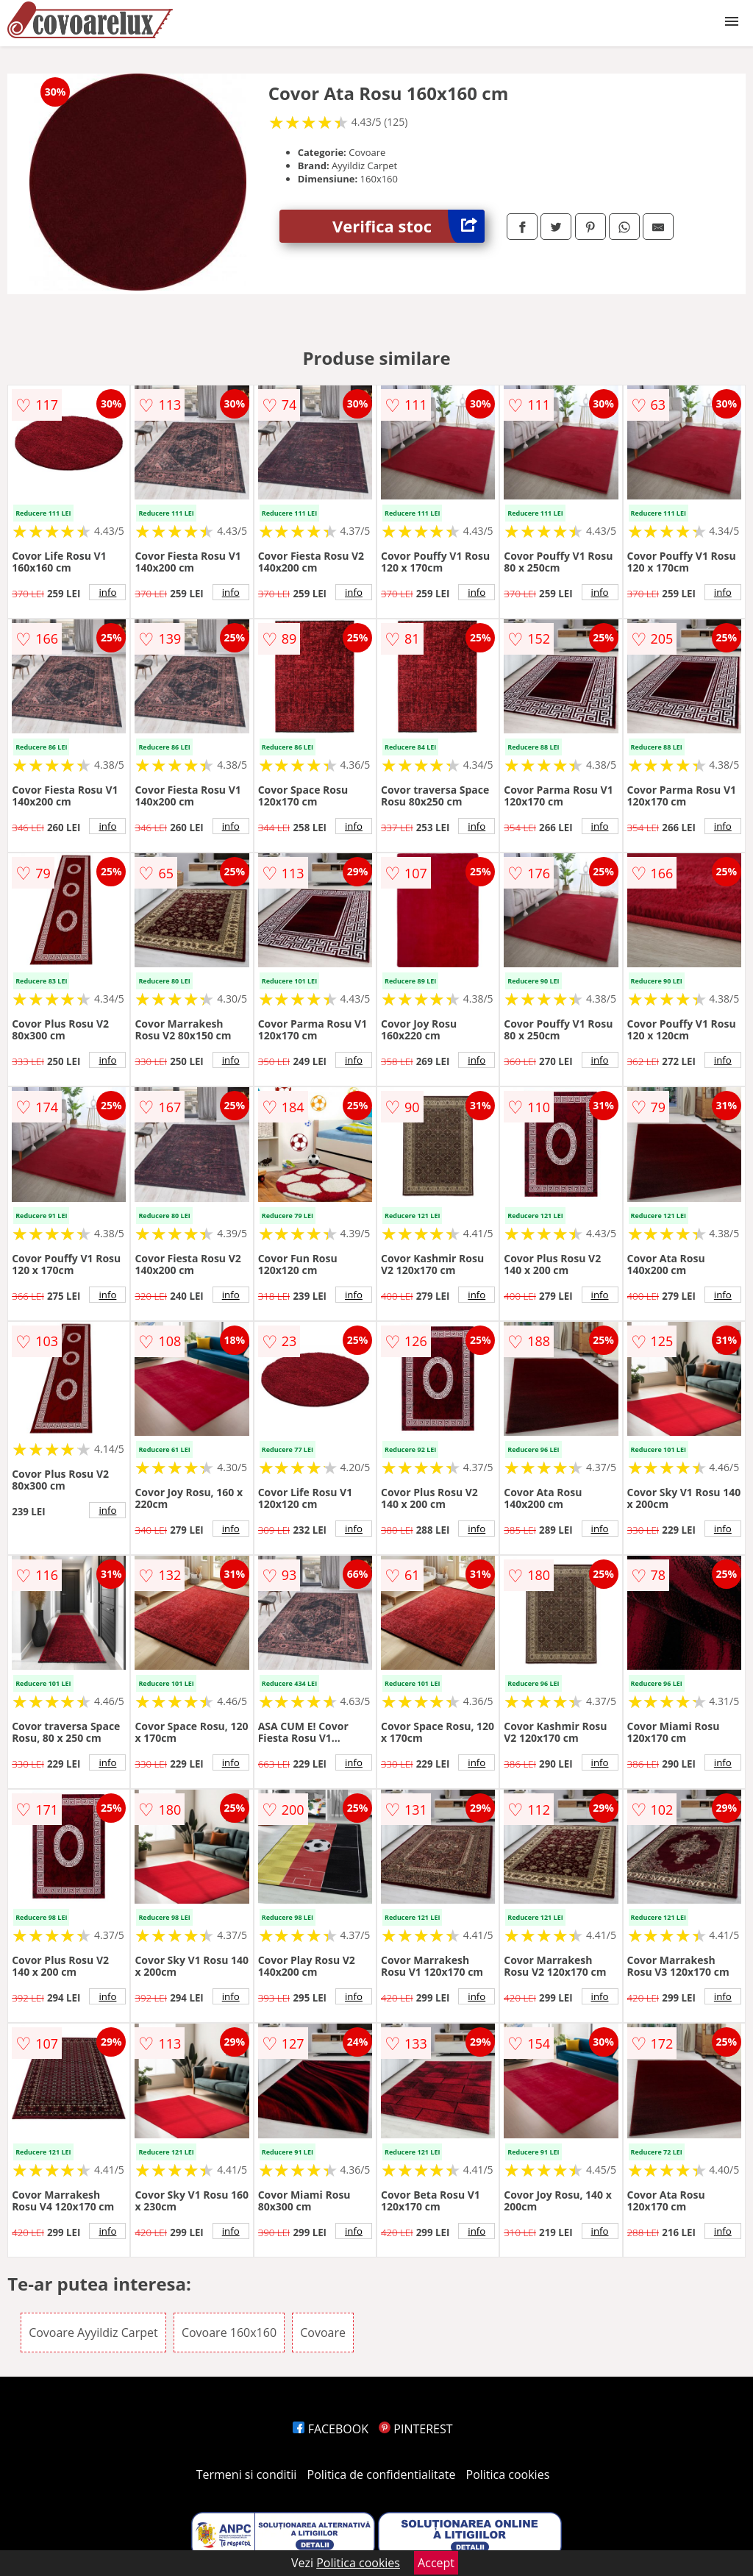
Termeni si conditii (246, 2474)
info (107, 592)
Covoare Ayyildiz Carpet (93, 2332)
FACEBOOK (330, 2429)
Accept (436, 2563)
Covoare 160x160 (229, 2332)
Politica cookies (508, 2474)
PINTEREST (415, 2429)
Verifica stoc (408, 226)
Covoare (323, 2332)
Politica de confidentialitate (381, 2474)
